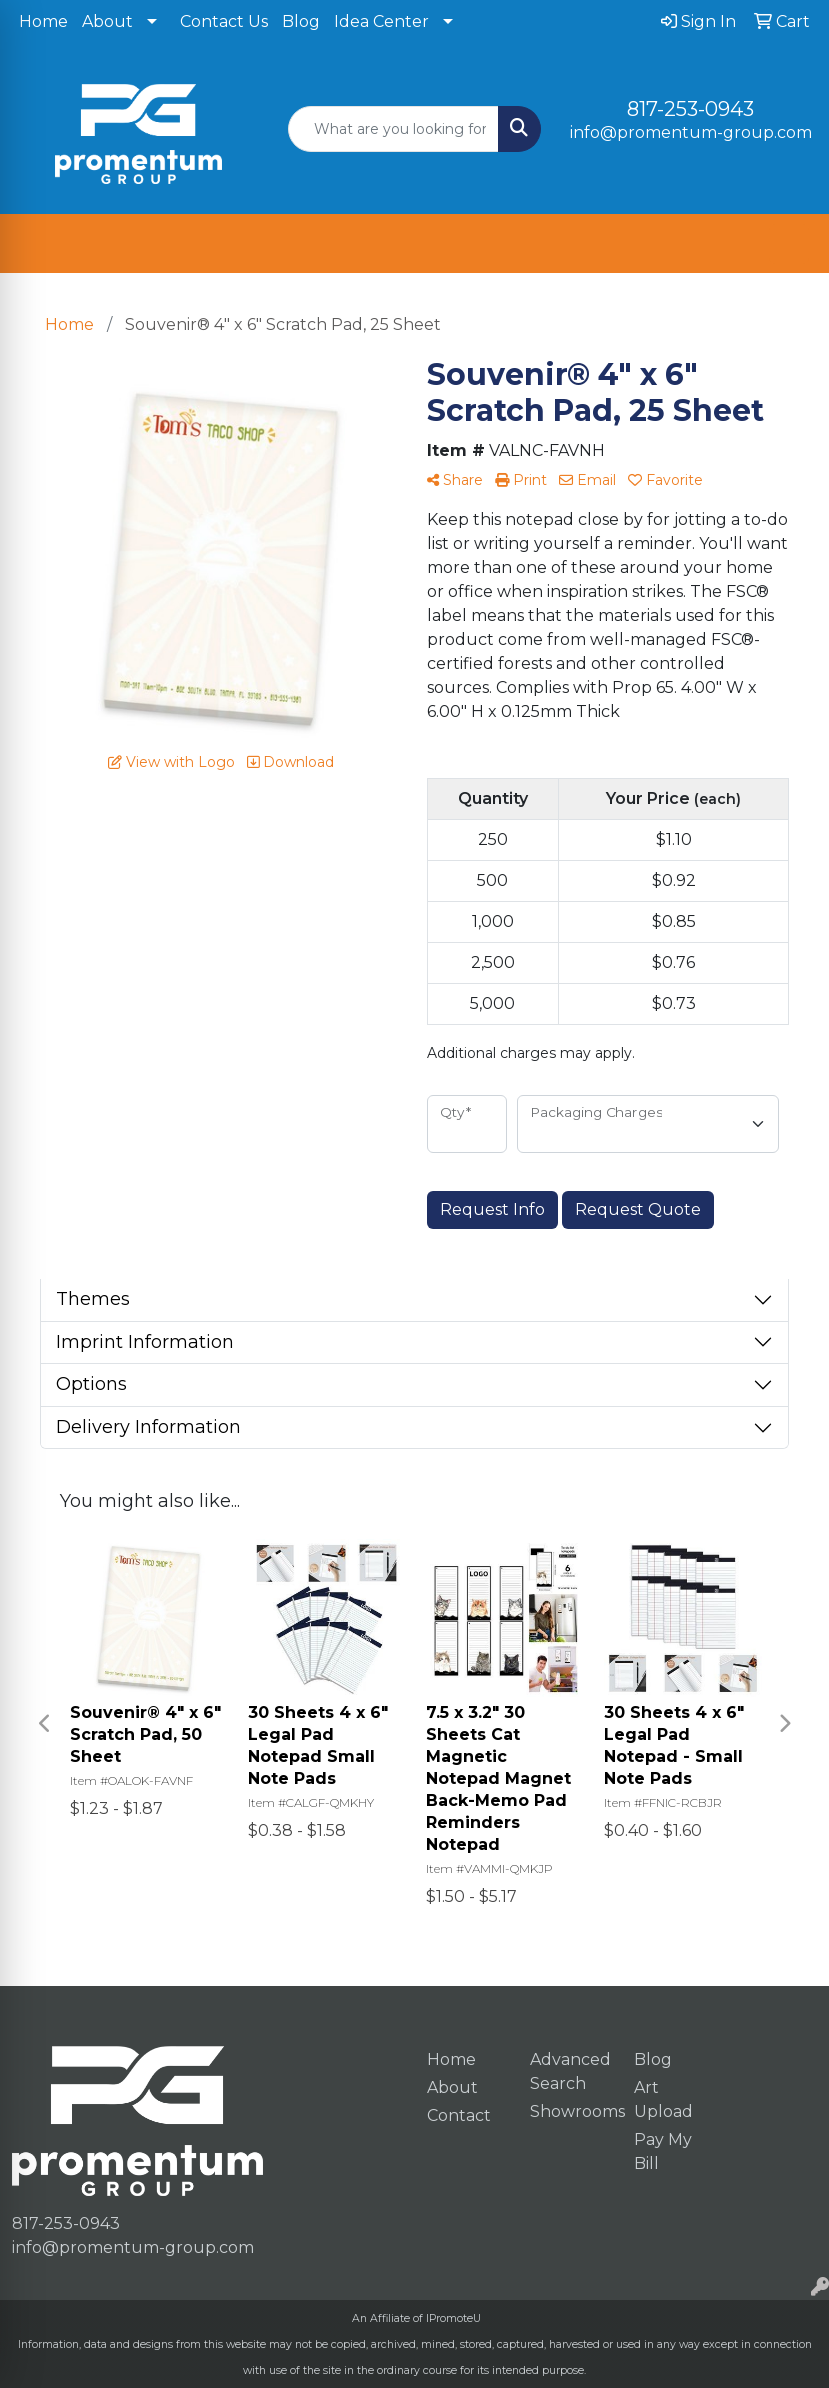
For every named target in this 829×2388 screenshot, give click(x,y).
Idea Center (381, 21)
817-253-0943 (690, 109)
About (107, 21)
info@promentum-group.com (691, 132)
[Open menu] (789, 244)
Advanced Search (570, 2071)
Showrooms (570, 2111)
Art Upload (663, 2099)
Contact (459, 2115)
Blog (301, 21)
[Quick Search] (393, 129)
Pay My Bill (663, 2151)
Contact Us (224, 21)
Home (43, 21)
